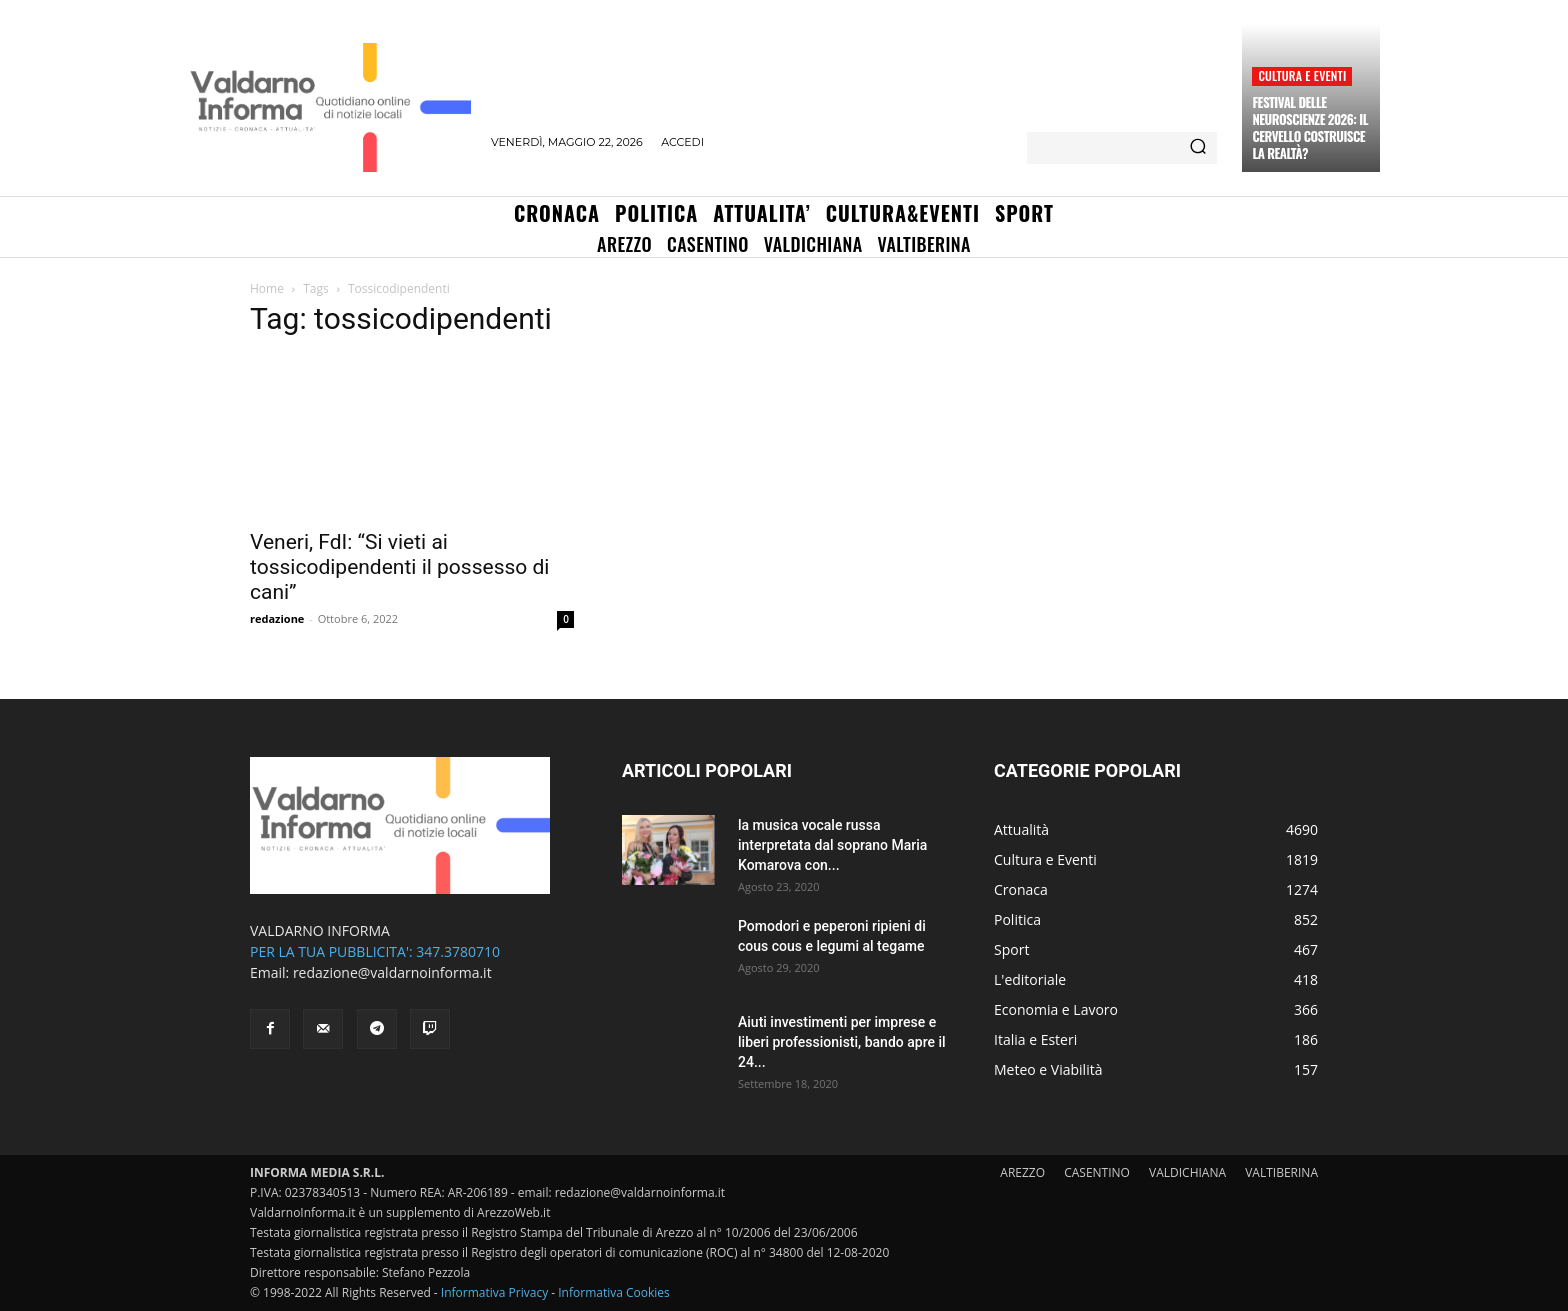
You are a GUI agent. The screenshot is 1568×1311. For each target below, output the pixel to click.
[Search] (1198, 148)
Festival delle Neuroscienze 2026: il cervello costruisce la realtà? (1309, 127)
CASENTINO (1097, 1172)
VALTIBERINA (1281, 1172)
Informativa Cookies (614, 1292)
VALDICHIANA (1187, 1172)
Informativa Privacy (494, 1292)
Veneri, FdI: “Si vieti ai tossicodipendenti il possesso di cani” (399, 567)
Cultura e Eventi (1302, 75)
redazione (277, 618)
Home (267, 288)
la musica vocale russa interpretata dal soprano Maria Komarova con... (832, 845)
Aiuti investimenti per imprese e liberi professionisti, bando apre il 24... (842, 1042)
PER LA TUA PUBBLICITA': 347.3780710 (375, 951)
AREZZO (1022, 1172)
